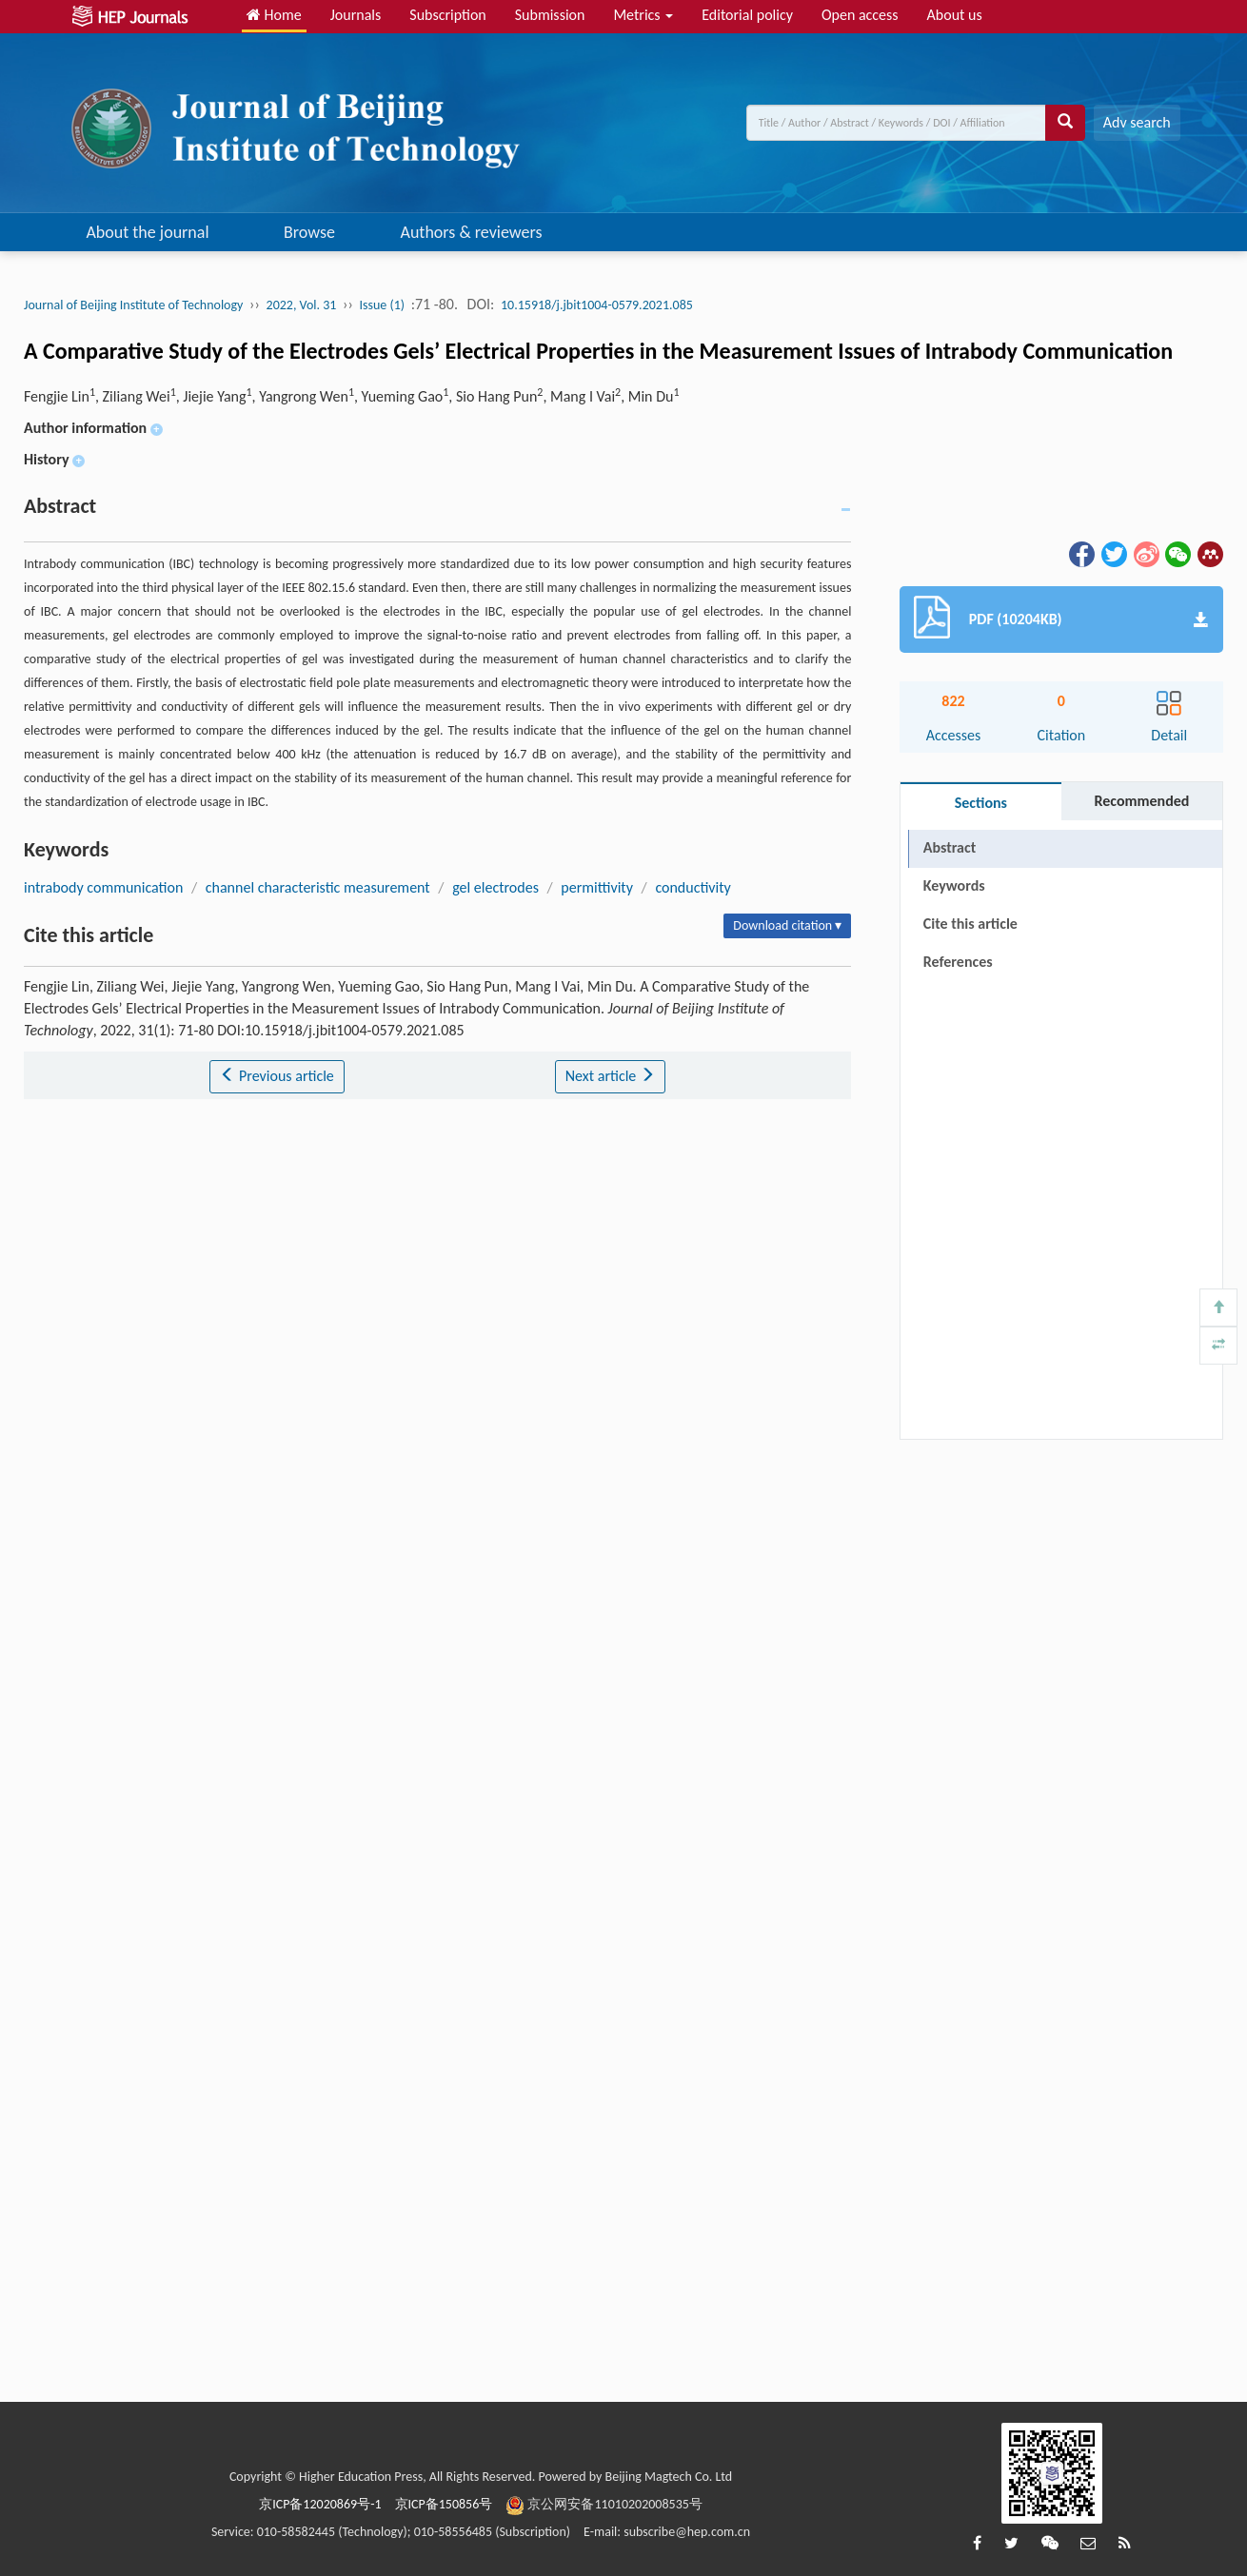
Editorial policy (747, 15)
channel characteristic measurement (318, 887)
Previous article (276, 1076)
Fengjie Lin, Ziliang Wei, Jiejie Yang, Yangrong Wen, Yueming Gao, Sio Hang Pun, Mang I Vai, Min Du (351, 396)
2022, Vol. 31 (302, 305)
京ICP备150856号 (444, 2504)
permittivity (597, 887)
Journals (356, 15)
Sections (981, 803)
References (958, 962)
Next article (610, 1076)
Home (274, 15)
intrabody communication (103, 887)
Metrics (643, 15)
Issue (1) (383, 305)
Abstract (949, 847)
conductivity (692, 887)
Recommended (1141, 801)
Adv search (1137, 122)
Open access (860, 15)
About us (954, 15)
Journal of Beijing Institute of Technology (133, 305)
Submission (550, 15)
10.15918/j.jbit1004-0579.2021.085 (597, 305)
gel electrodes (495, 887)
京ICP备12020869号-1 (320, 2504)
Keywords (954, 885)
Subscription (447, 15)
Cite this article (970, 923)
